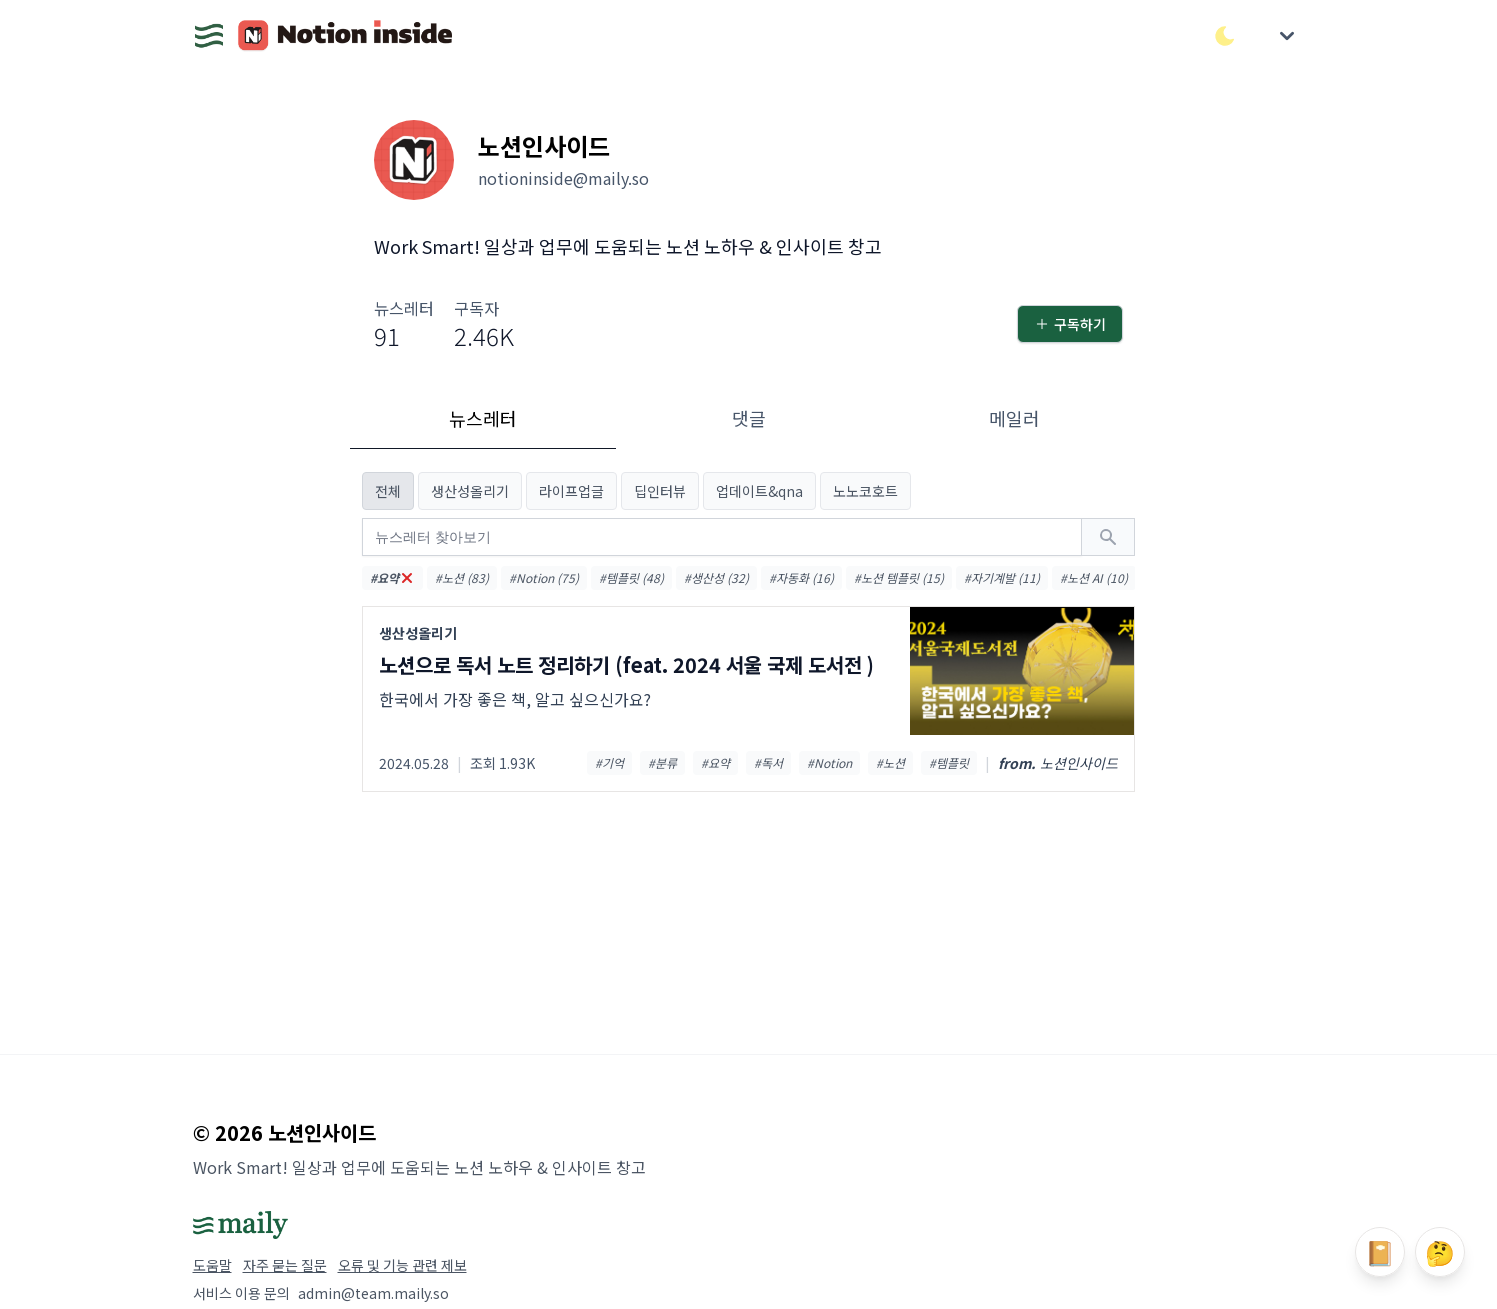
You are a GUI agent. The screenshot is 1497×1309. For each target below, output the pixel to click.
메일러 (1014, 418)
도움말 (212, 1265)
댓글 (749, 418)
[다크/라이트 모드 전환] (1225, 36)
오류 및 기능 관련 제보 (402, 1265)
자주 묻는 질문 (285, 1265)
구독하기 (1070, 324)
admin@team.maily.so (373, 1293)
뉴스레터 (483, 418)
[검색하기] (1108, 537)
